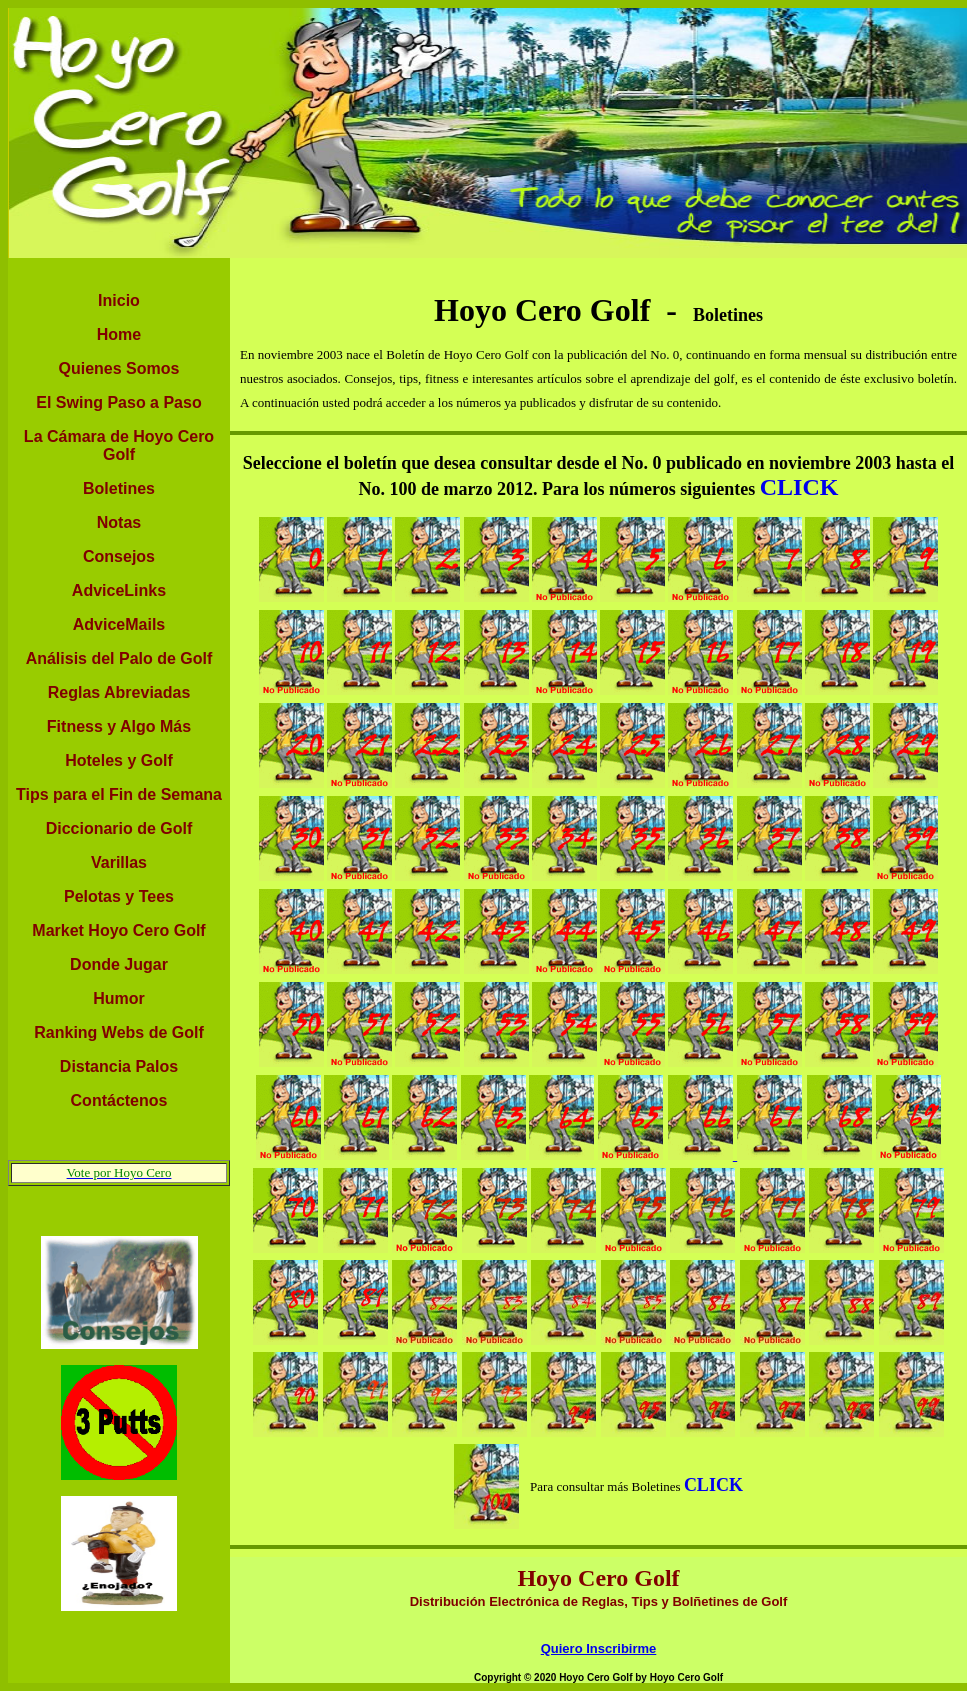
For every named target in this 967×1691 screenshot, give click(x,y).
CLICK (799, 487)
